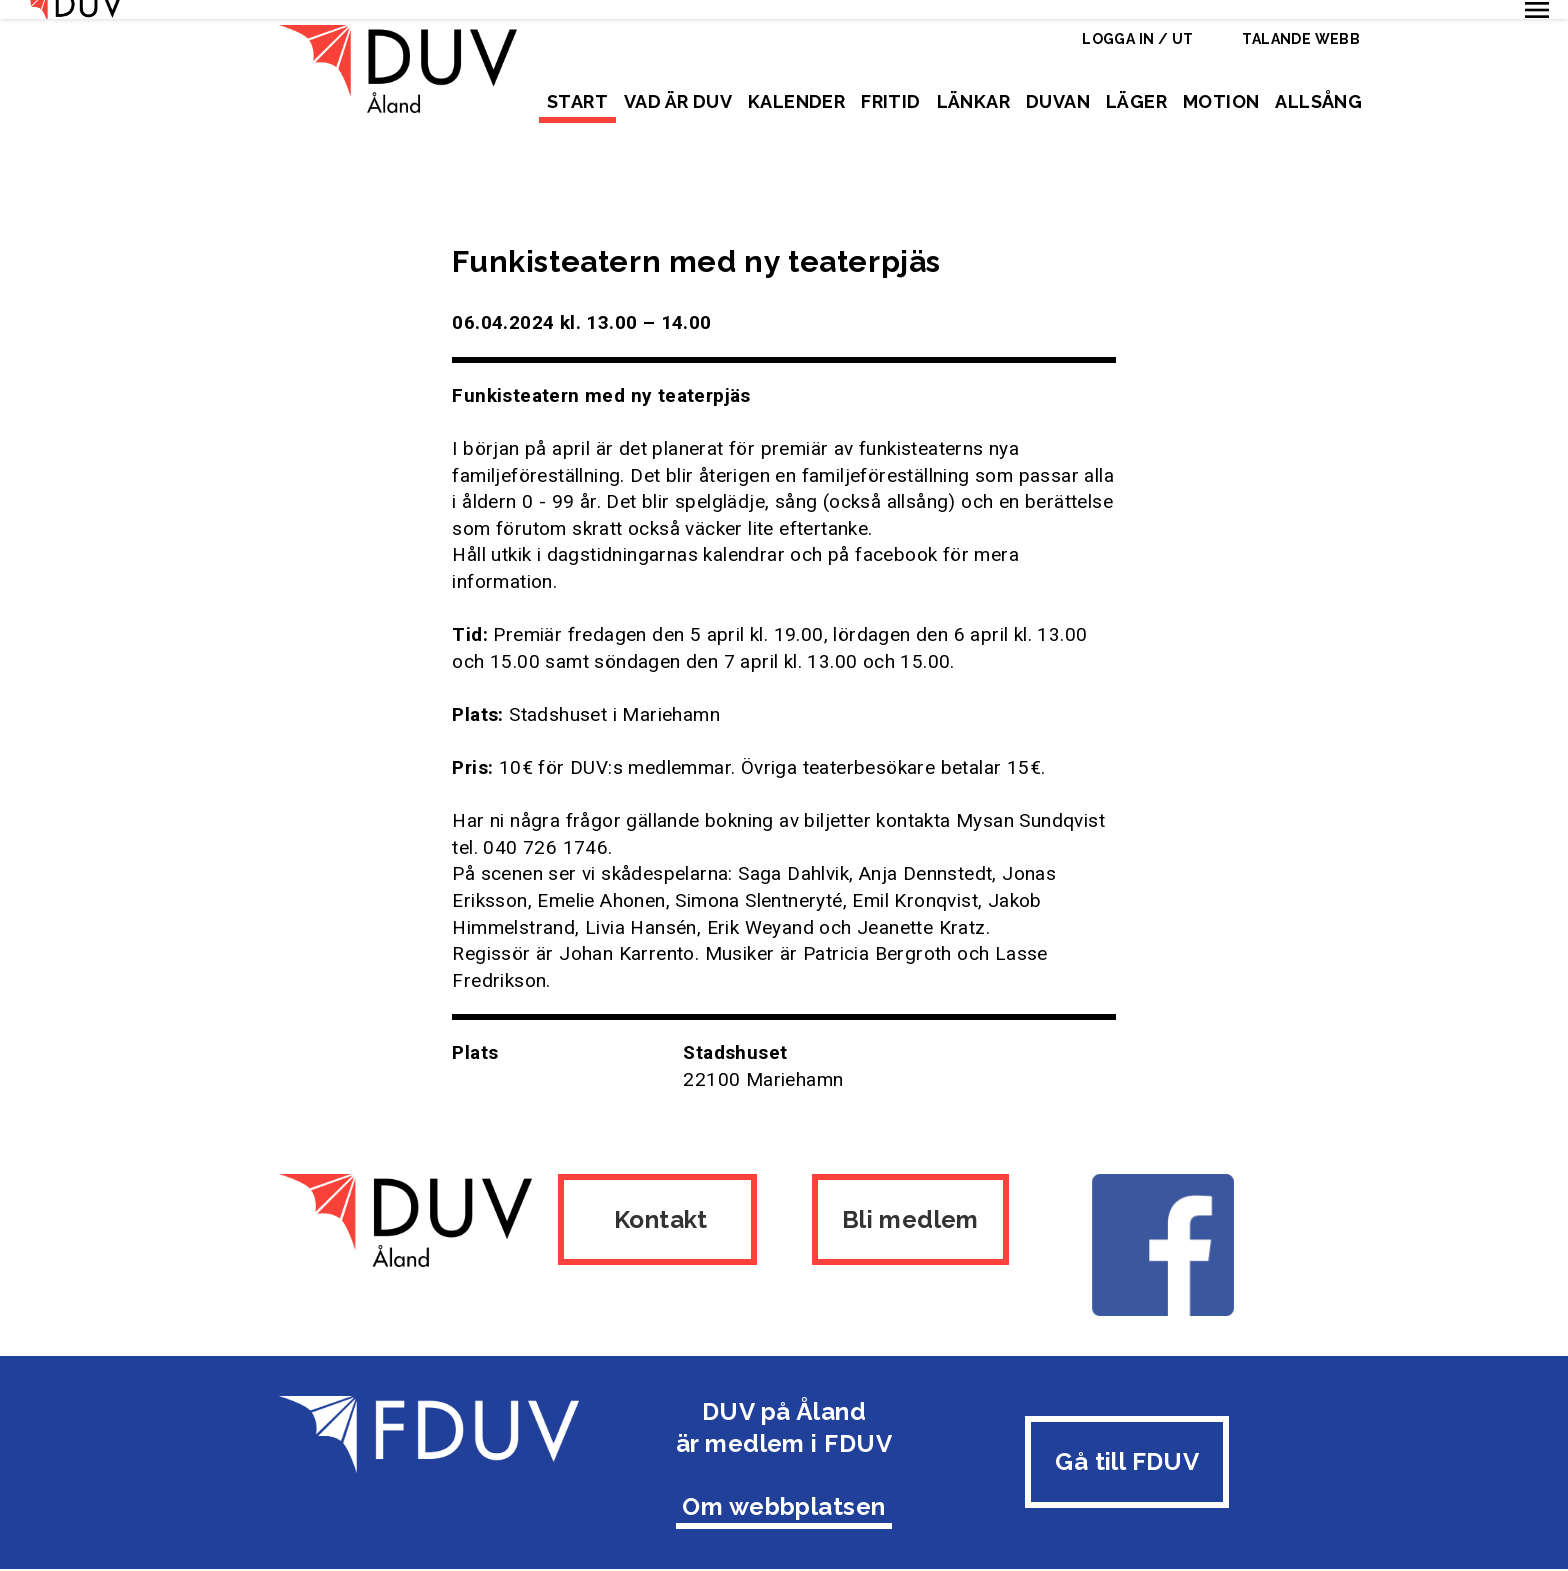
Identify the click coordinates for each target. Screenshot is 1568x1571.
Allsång (1318, 101)
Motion (1221, 101)
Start (577, 101)
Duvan (1058, 101)
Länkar (973, 101)
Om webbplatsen (784, 1481)
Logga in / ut (1137, 39)
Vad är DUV (678, 101)
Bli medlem (911, 1199)
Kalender (796, 101)
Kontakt (656, 1199)
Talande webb (1301, 39)
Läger (1136, 101)
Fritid (890, 101)
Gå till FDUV (1127, 1436)
